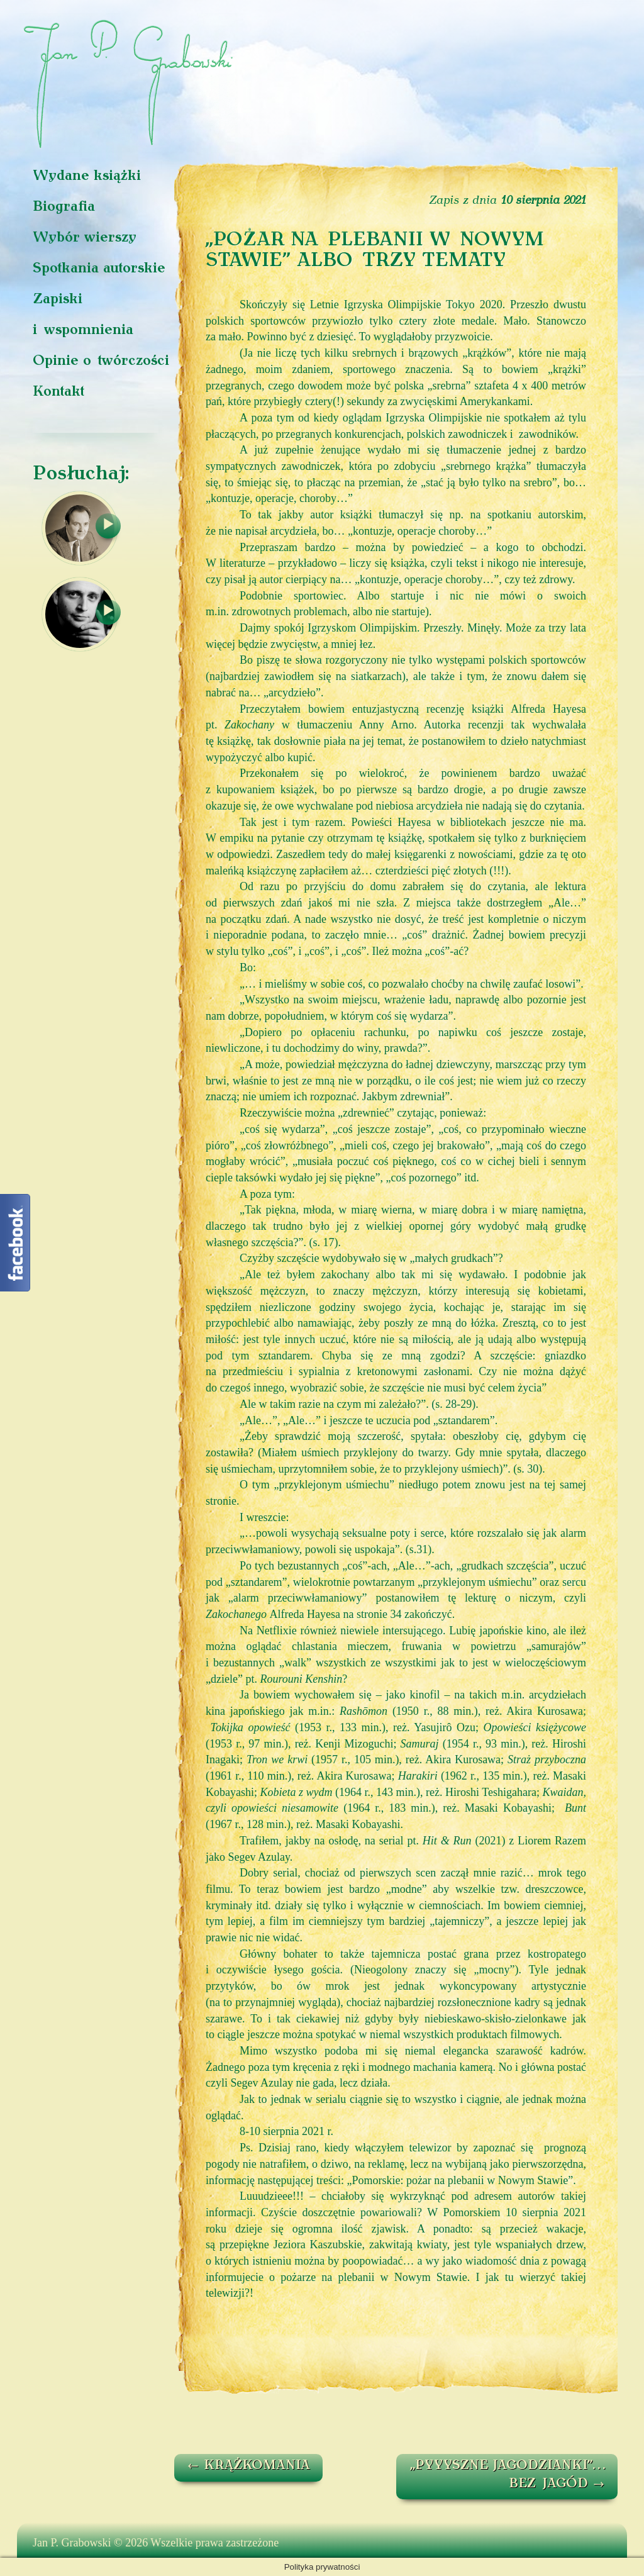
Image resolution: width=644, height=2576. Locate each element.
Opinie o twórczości (101, 361)
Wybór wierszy (84, 238)
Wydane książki (87, 176)
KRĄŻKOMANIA (248, 2466)
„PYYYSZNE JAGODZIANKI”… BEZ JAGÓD (507, 2475)
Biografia (64, 207)
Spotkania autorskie (99, 269)
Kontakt (58, 392)
